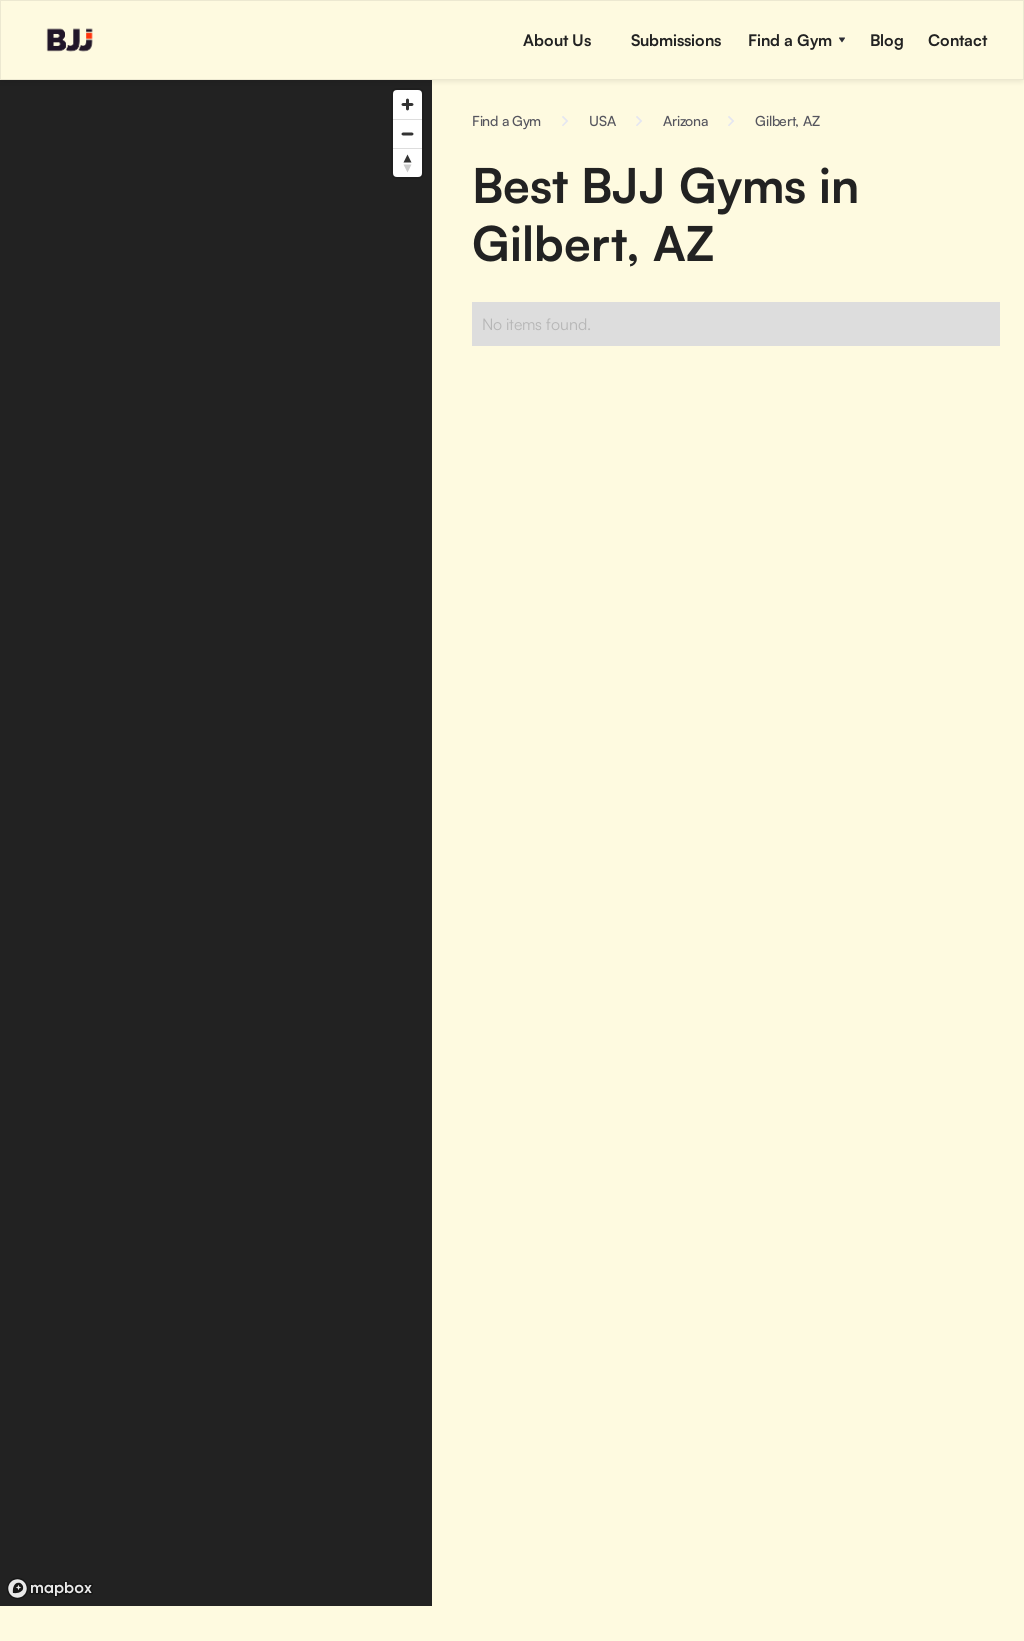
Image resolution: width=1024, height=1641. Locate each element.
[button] (673, 40)
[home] (50, 40)
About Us (557, 40)
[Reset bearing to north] (407, 162)
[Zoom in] (407, 104)
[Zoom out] (407, 133)
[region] (216, 843)
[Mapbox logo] (50, 1588)
